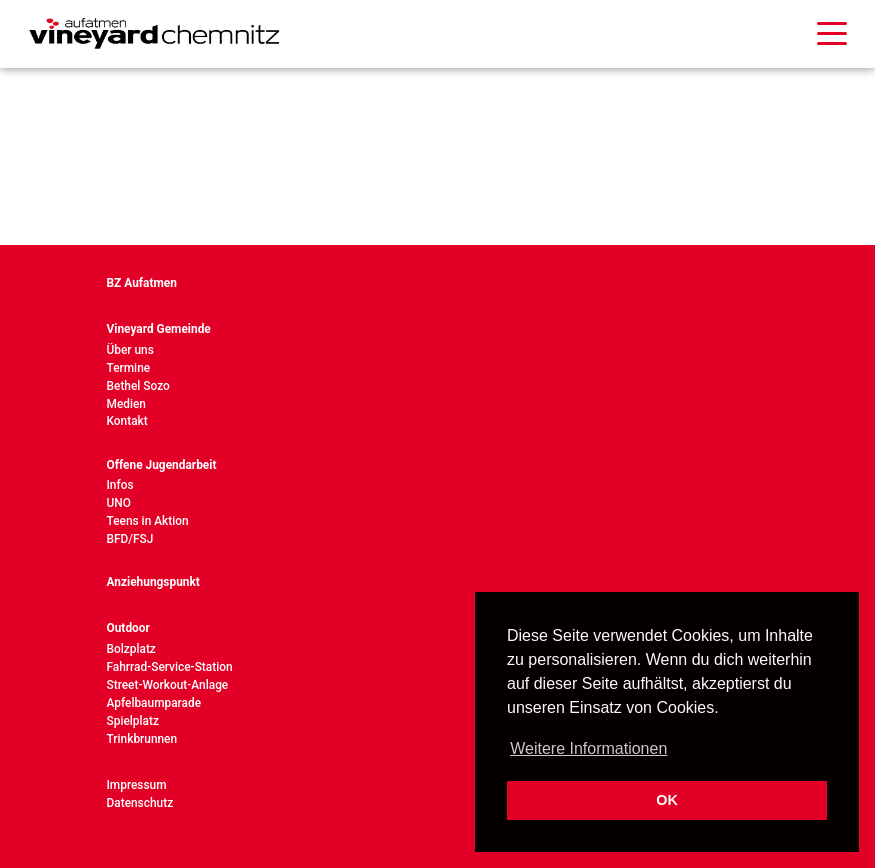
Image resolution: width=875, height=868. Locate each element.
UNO (119, 503)
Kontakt (127, 421)
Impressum (137, 785)
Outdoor (128, 628)
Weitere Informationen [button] (588, 748)
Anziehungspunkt (153, 582)
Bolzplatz (131, 649)
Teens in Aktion (148, 521)
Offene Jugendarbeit (162, 465)
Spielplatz (133, 721)
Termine (129, 368)
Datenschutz (140, 803)
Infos (120, 485)
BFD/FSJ (130, 539)
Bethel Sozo (138, 386)
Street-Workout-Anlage (168, 685)
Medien (127, 404)
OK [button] (667, 800)
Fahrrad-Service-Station (170, 667)
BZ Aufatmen (142, 283)
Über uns (130, 350)
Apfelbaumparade (154, 703)
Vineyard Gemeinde (159, 329)
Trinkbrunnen (142, 739)
